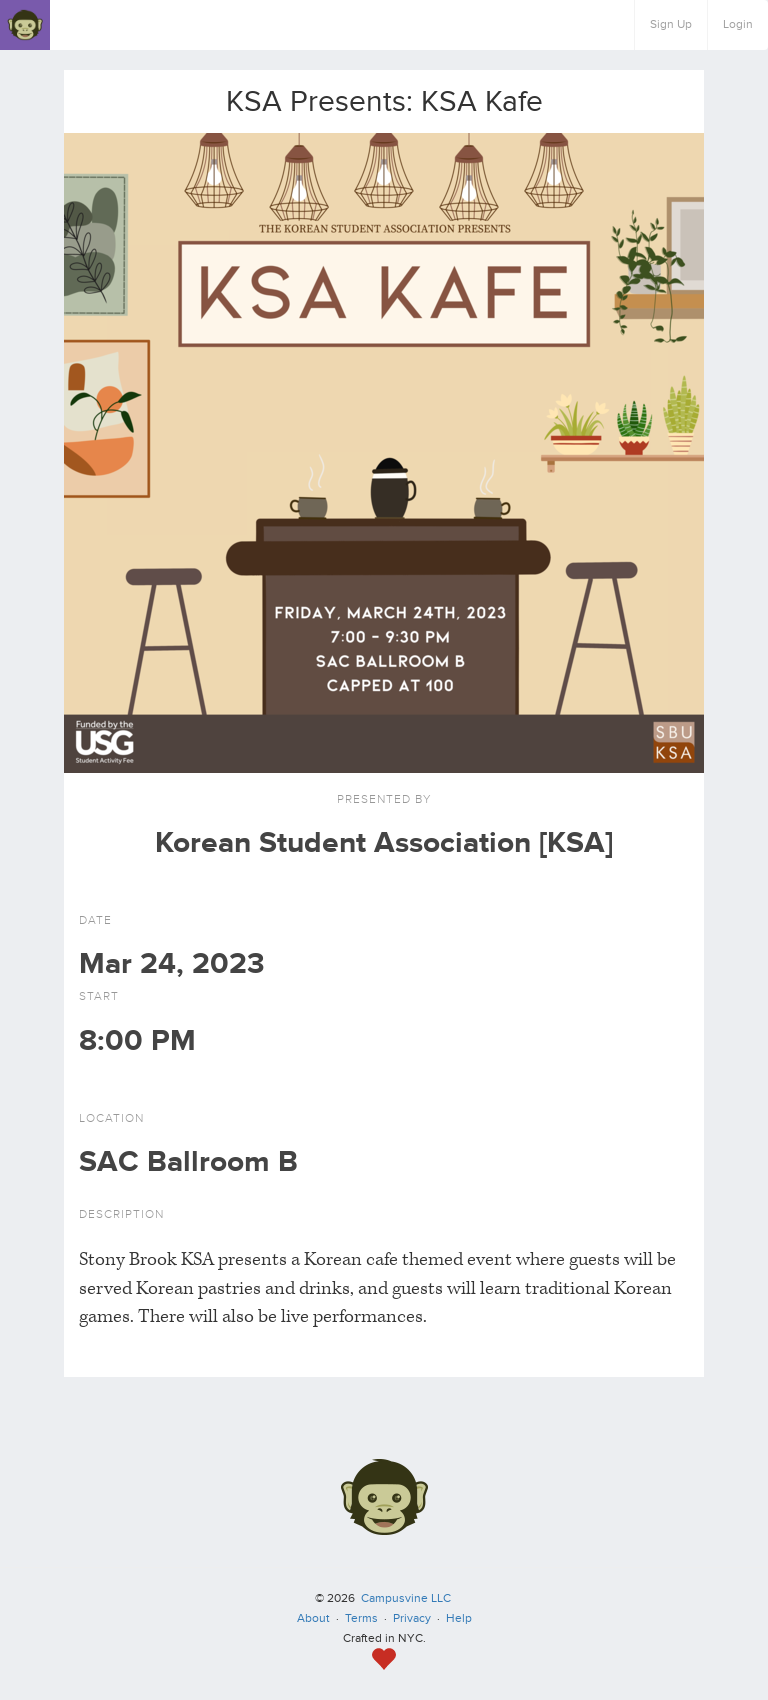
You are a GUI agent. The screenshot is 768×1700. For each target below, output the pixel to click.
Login (738, 24)
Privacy (412, 1618)
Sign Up (671, 24)
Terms (361, 1618)
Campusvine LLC (406, 1598)
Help (459, 1618)
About (313, 1618)
